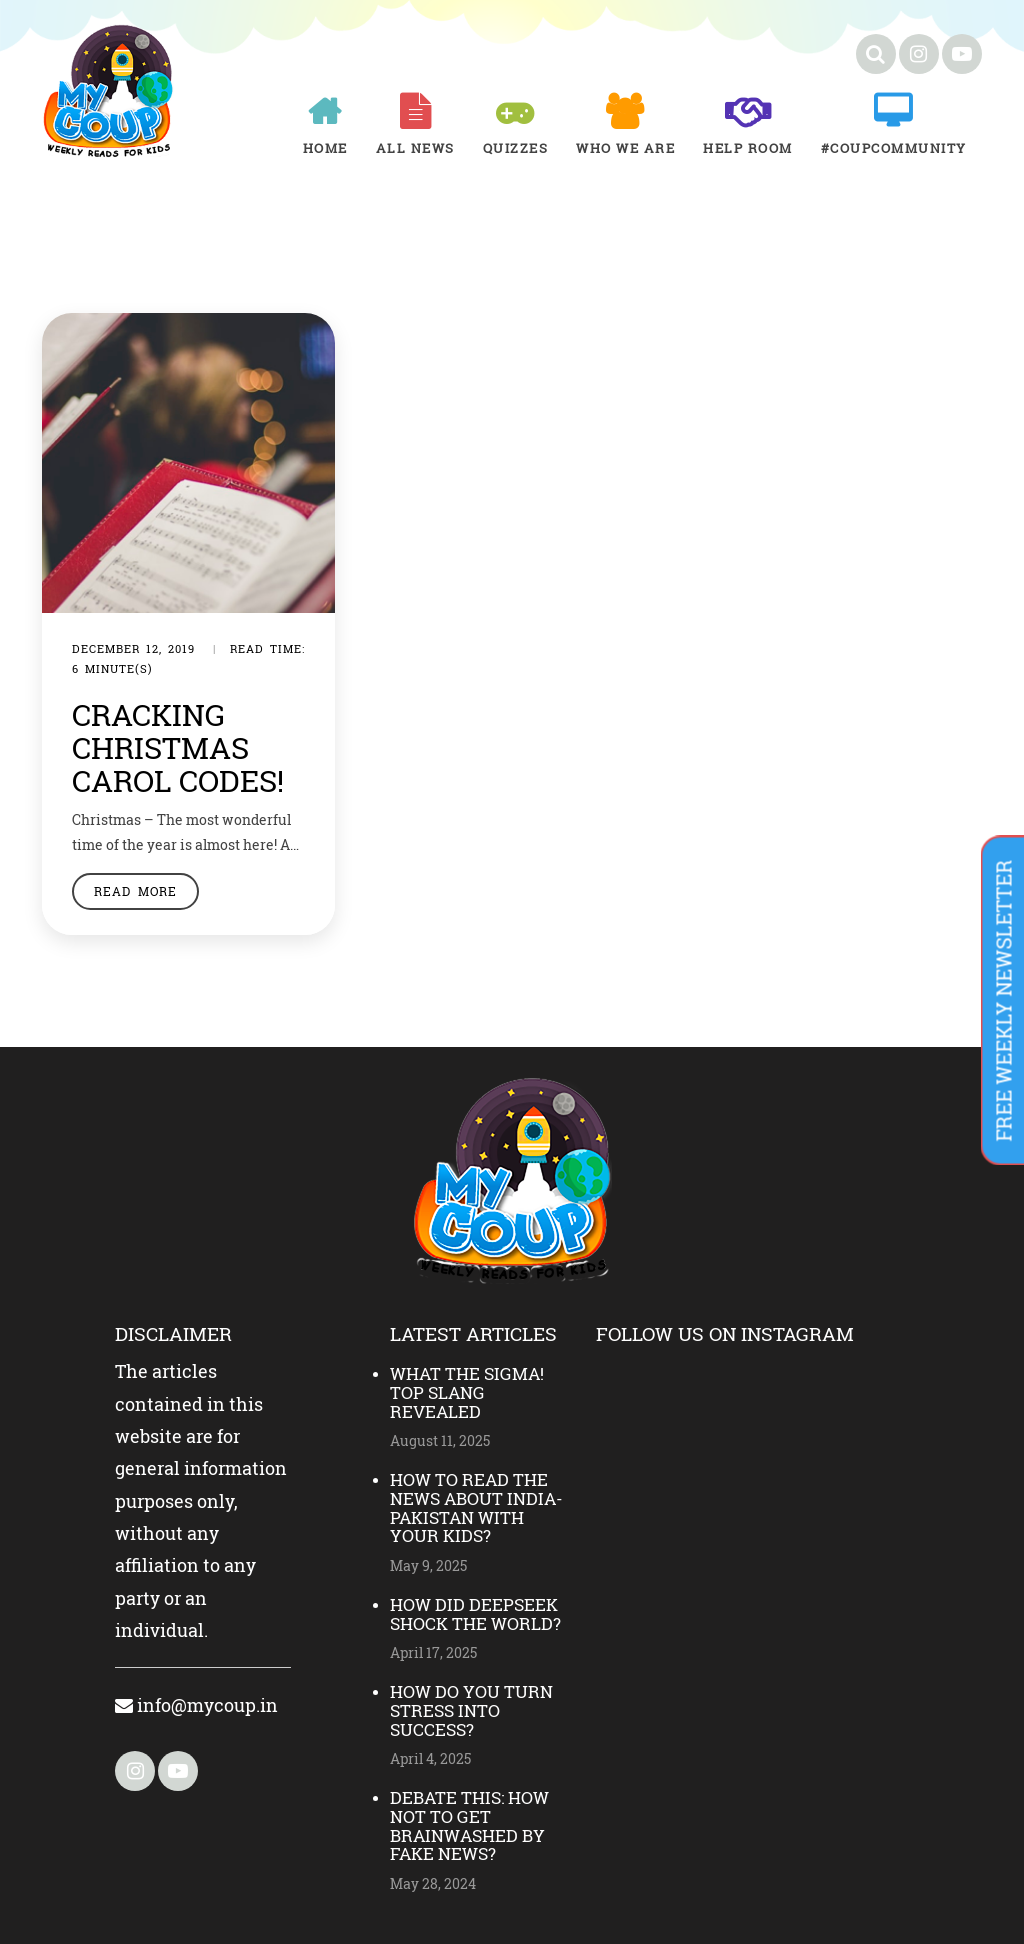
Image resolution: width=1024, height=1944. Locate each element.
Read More (135, 891)
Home (325, 148)
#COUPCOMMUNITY (894, 148)
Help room (748, 148)
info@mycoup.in (196, 1705)
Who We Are (625, 148)
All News (415, 148)
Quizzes (516, 148)
